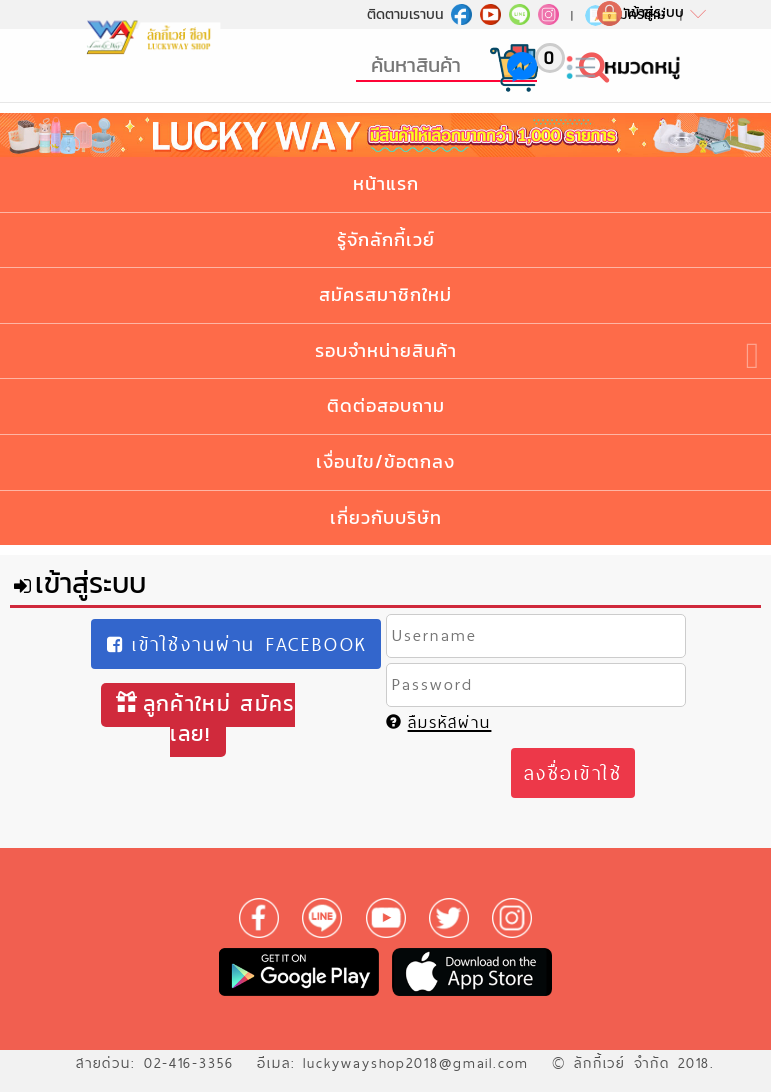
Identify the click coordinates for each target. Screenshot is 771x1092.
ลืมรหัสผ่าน (439, 722)
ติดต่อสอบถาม (386, 405)
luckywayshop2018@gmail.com (416, 1063)
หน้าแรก (386, 183)
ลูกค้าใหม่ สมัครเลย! (206, 718)
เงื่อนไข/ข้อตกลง (385, 461)
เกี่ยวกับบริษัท (386, 517)
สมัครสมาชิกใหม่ (385, 294)
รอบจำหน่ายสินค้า (386, 350)
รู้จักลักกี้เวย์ (386, 239)
